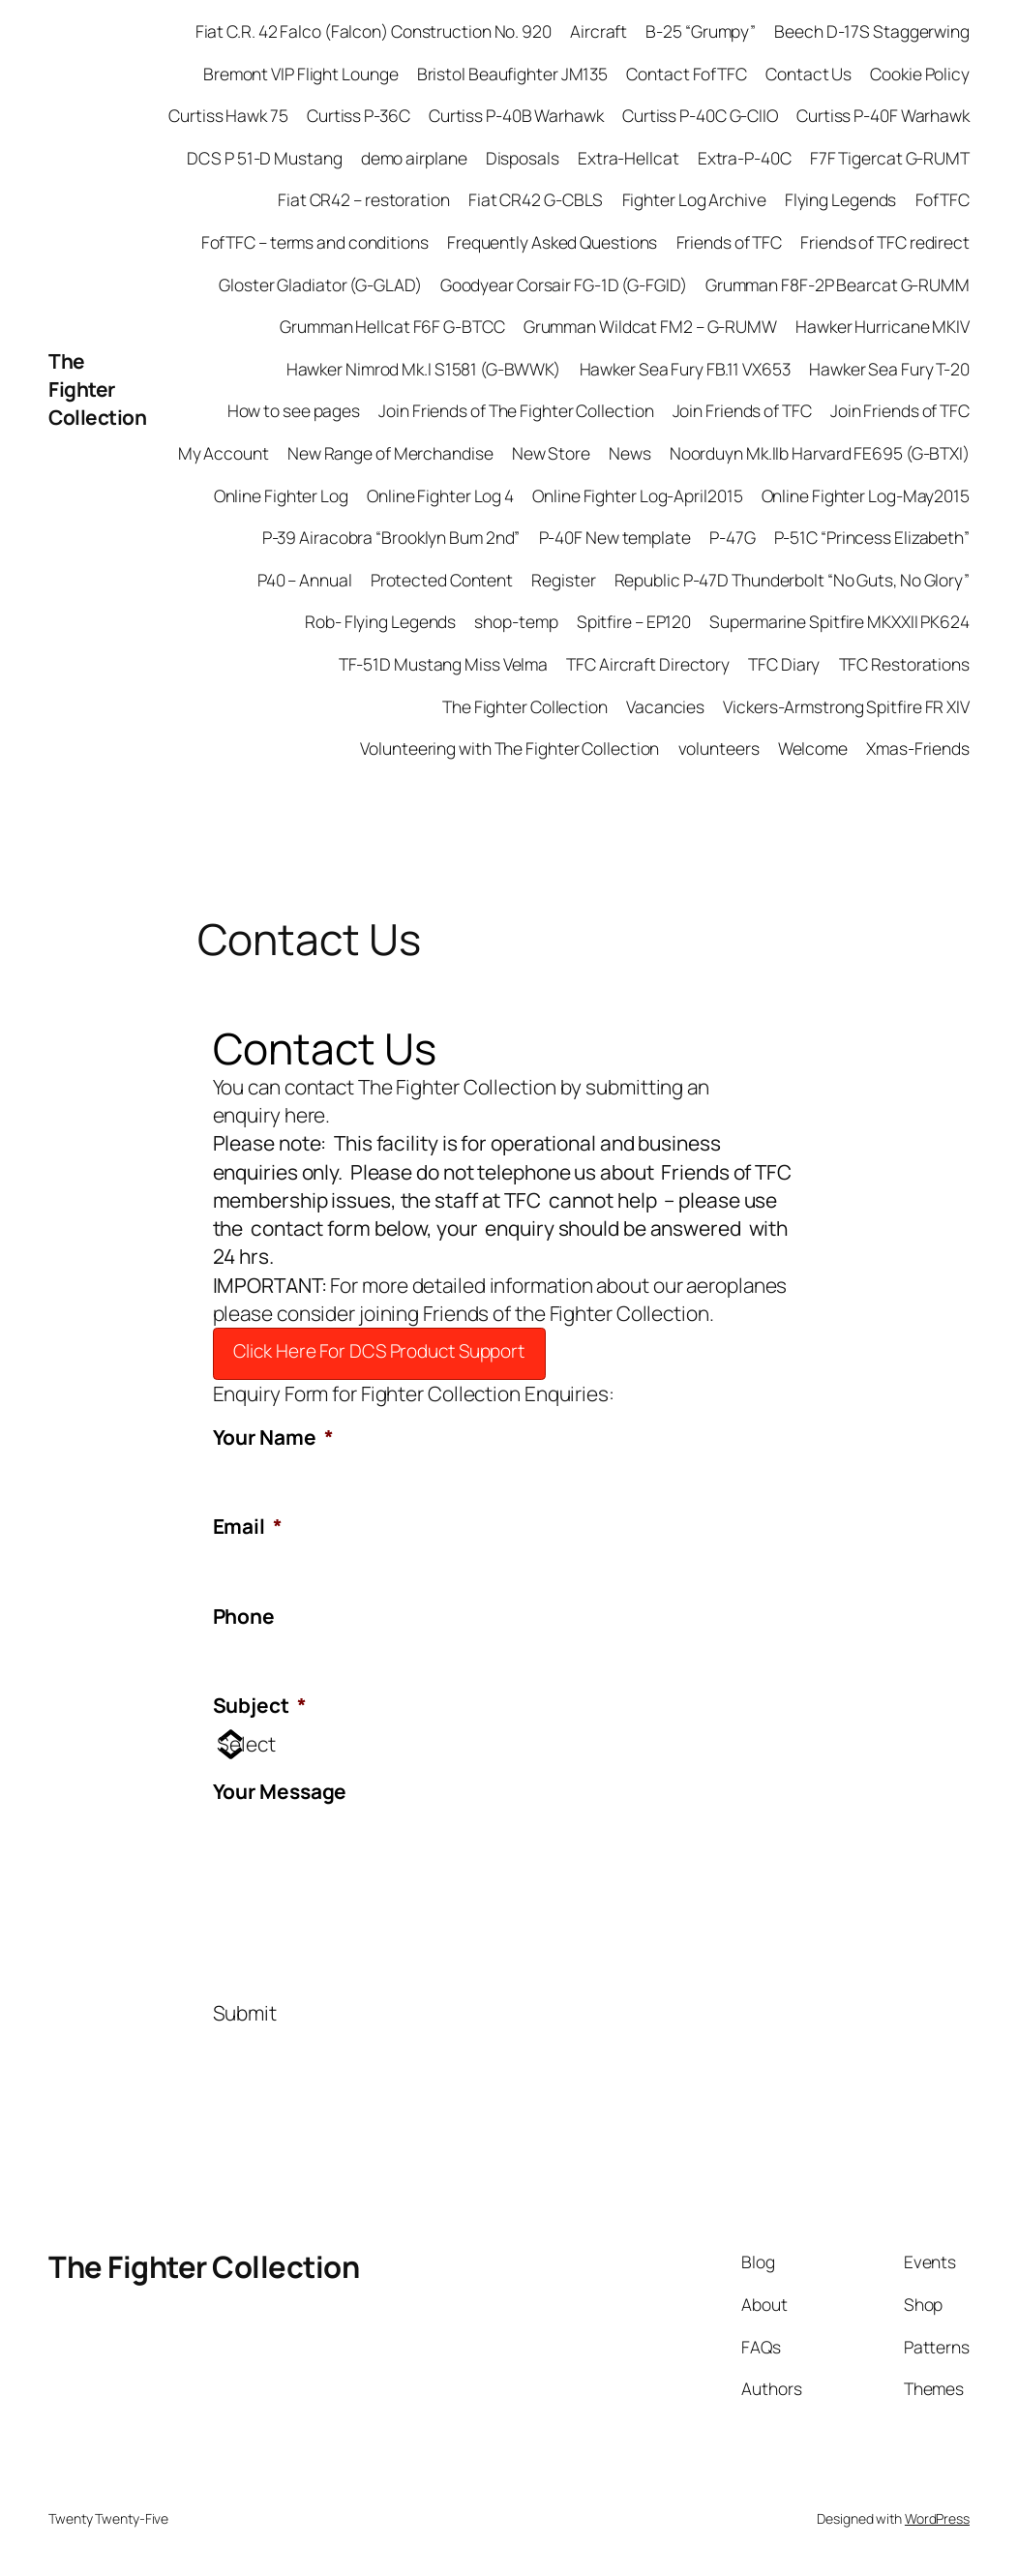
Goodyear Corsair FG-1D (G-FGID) (563, 284)
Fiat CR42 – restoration (364, 199)
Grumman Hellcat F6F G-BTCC (392, 326)
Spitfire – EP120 (634, 621)
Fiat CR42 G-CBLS (535, 199)
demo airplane (414, 157)
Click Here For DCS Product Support (378, 1350)
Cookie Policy (920, 73)
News (630, 452)
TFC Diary (784, 663)
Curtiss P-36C (358, 115)
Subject (260, 1705)
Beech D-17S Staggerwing (872, 31)
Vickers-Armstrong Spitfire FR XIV (846, 706)
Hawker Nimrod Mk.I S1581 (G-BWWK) (423, 368)
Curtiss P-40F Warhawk (883, 115)
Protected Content (442, 579)
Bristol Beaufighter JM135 (513, 73)
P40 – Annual (304, 579)
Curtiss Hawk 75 (228, 115)
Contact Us (808, 73)
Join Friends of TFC (742, 410)
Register (563, 579)
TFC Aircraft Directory (648, 663)
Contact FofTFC (686, 73)
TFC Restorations (904, 663)
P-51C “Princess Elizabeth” (872, 537)
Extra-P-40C (745, 157)
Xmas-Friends (918, 748)
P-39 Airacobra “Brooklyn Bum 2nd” (391, 537)
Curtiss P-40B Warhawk (516, 115)
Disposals (522, 157)
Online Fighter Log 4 (440, 495)
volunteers (719, 748)
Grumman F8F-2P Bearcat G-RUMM (837, 284)
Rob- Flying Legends (380, 621)
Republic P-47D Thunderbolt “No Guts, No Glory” (792, 579)
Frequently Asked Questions (552, 242)
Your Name (273, 1437)
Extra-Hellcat (628, 157)
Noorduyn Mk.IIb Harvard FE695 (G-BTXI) (820, 452)
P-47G (732, 537)
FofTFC (942, 199)
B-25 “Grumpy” (700, 31)
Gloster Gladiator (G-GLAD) (320, 284)
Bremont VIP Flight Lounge (301, 73)
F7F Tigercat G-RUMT (890, 157)
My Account (223, 452)
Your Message (280, 1792)
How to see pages (293, 410)
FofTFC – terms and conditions (315, 242)
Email (248, 1526)
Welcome (813, 748)
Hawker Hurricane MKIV (882, 326)
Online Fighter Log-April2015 (637, 495)
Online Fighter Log (281, 495)
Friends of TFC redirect (885, 242)
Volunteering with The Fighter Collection (509, 748)
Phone (244, 1616)
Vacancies (665, 706)
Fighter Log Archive (694, 199)
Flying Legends (841, 199)
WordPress (937, 2518)
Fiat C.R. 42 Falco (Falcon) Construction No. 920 (373, 31)
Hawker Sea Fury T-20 (889, 368)
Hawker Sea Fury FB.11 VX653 (685, 368)
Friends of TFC (729, 242)
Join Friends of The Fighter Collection (515, 410)
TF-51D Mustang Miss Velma (444, 663)
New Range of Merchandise (390, 452)
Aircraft (598, 31)
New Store (551, 452)
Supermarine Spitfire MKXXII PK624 (839, 621)
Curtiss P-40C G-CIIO (700, 115)
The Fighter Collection (97, 389)
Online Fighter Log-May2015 (866, 495)
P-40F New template (615, 537)
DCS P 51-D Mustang (264, 157)
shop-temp (515, 621)
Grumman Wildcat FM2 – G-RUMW (650, 326)
